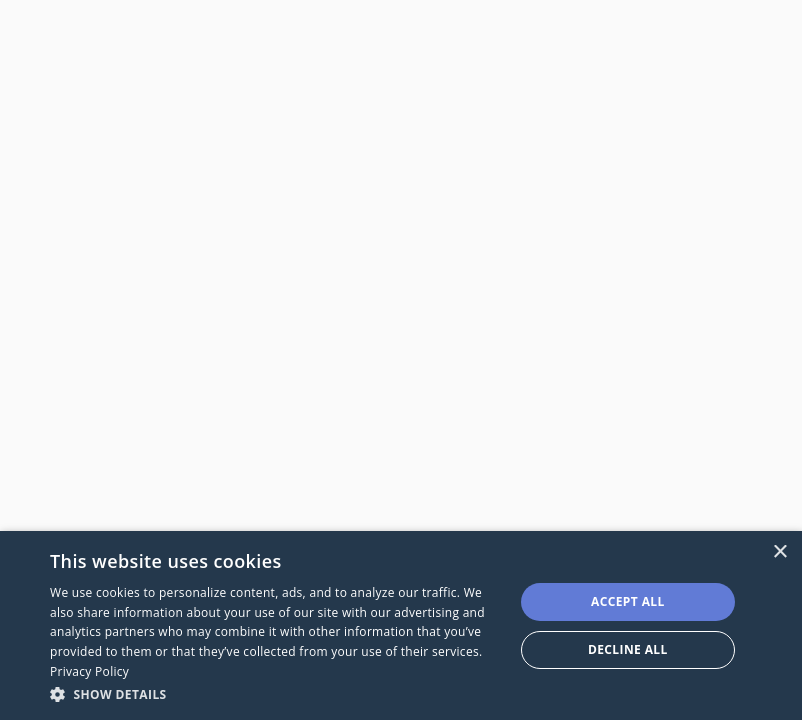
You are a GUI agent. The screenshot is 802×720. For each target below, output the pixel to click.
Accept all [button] (628, 601)
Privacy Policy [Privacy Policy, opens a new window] (89, 671)
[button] (275, 693)
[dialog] (401, 625)
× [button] (779, 552)
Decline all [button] (628, 649)
